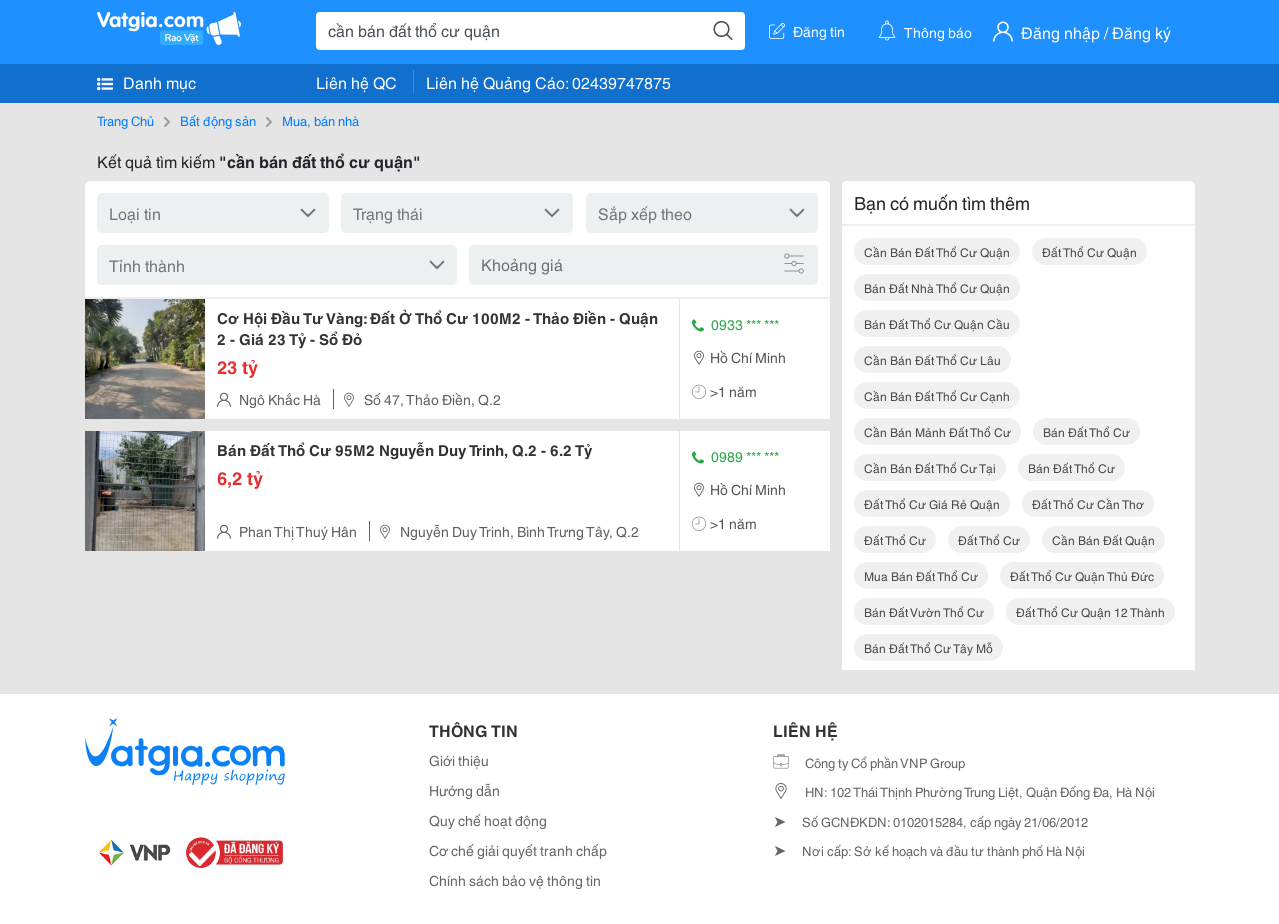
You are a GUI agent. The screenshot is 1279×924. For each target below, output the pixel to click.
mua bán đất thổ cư (921, 575)
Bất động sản (218, 120)
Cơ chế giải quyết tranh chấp (518, 850)
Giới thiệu (459, 760)
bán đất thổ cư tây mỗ (928, 647)
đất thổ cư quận (1089, 251)
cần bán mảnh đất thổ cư (937, 431)
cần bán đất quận (1103, 539)
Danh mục (146, 82)
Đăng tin (807, 31)
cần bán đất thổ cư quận (937, 251)
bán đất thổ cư (1086, 431)
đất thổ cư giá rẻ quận (932, 503)
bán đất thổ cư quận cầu (937, 323)
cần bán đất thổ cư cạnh (937, 395)
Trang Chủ (125, 120)
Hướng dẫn (464, 790)
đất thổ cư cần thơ (1088, 503)
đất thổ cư (895, 539)
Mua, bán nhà (320, 120)
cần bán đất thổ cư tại (930, 467)
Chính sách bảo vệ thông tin (515, 880)
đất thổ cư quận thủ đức (1082, 575)
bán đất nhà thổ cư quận (937, 287)
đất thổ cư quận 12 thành (1090, 611)
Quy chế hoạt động (488, 820)
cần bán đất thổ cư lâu (932, 359)
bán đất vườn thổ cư (924, 611)
